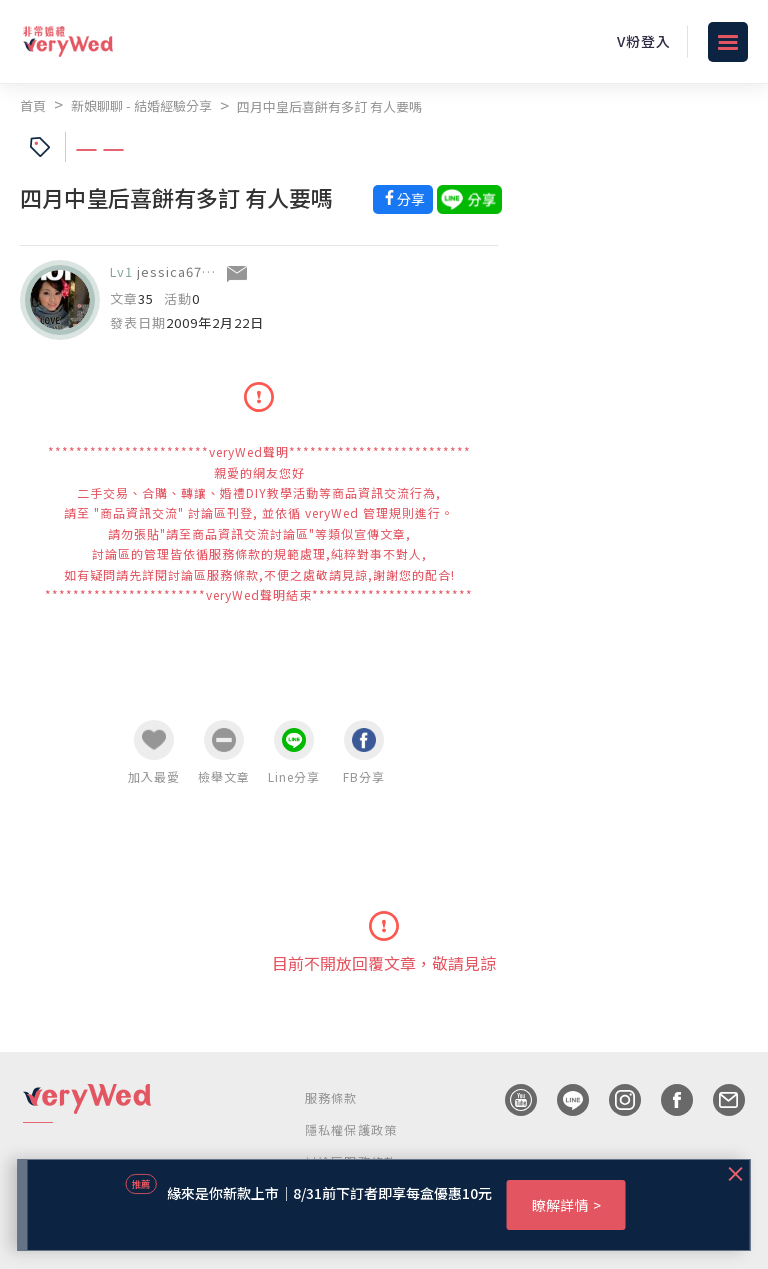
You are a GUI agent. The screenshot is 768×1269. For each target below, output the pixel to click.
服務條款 (331, 1097)
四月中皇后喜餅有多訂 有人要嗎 (329, 106)
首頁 (33, 105)
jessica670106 (185, 271)
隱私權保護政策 (351, 1129)
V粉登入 (644, 41)
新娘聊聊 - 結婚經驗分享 (141, 105)
